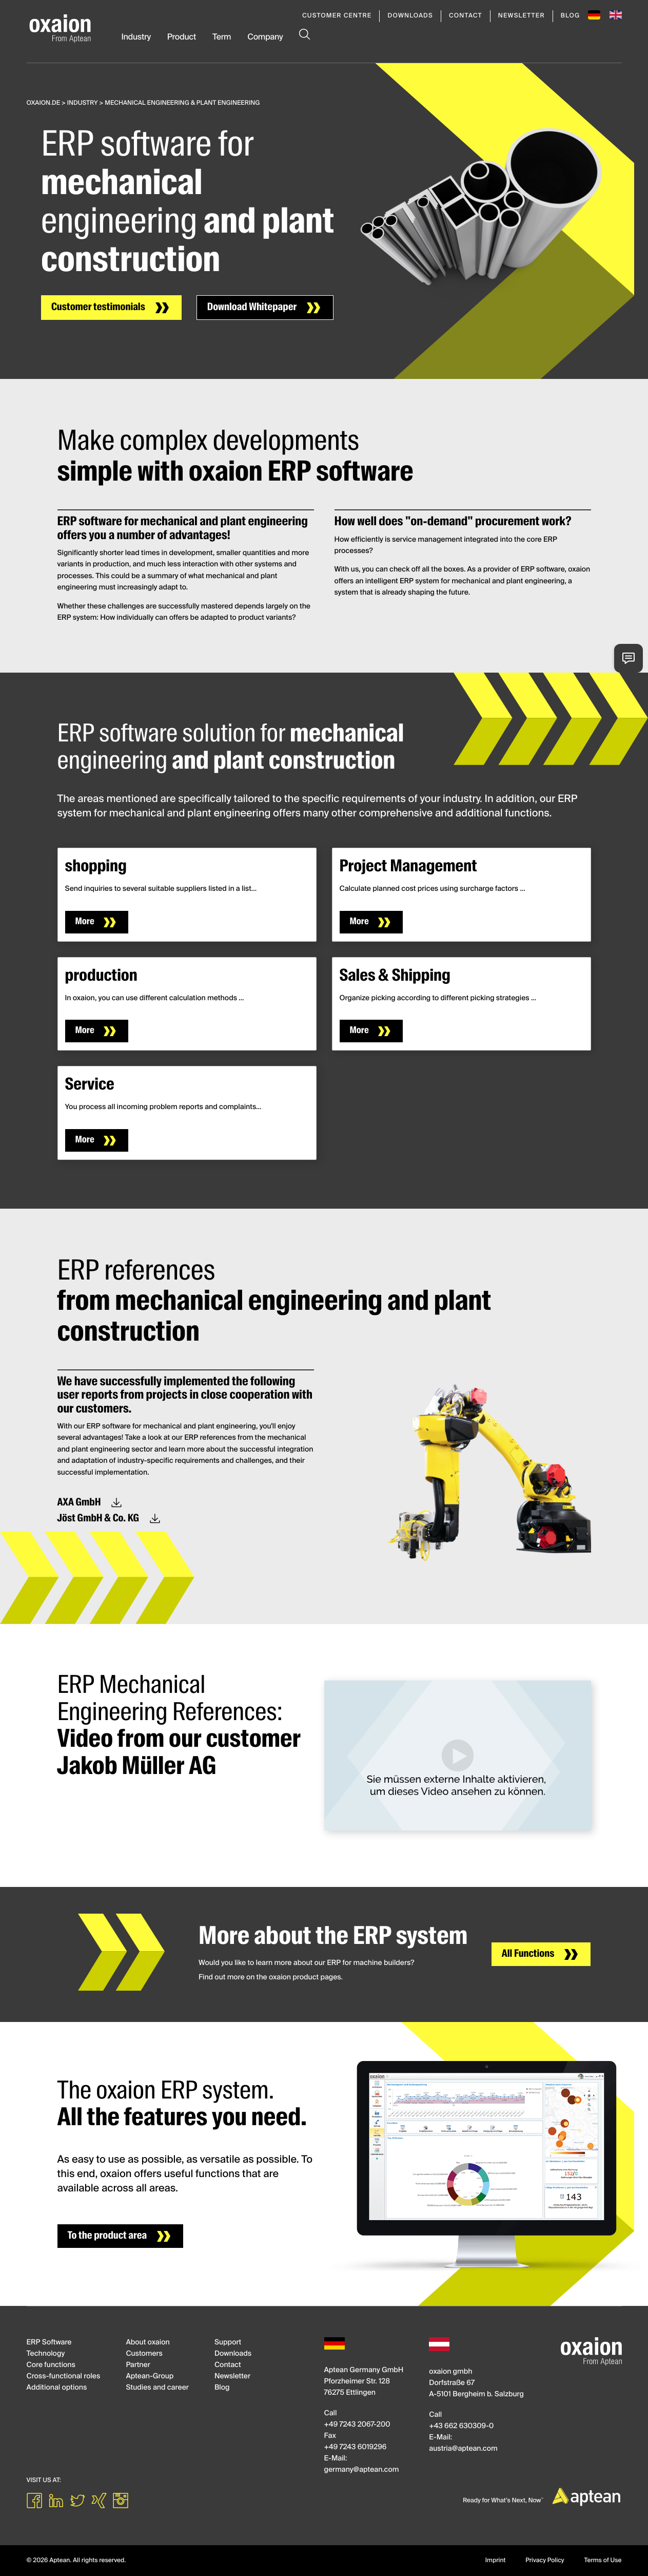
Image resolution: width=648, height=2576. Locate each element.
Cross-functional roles (64, 2376)
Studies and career (157, 2388)
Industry (136, 37)
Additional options (57, 2388)
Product (181, 37)
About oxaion (147, 2342)
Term (221, 37)
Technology (46, 2354)
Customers (144, 2354)
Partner (138, 2365)
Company (265, 37)
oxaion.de (44, 103)
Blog (570, 16)
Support (227, 2342)
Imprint (495, 2561)
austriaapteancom (463, 2449)
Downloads (410, 16)
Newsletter (521, 16)
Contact (465, 16)
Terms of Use (602, 2561)
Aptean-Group (149, 2376)
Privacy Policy (544, 2561)
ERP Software (49, 2342)
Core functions (51, 2365)
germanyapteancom (361, 2470)
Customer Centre (337, 16)
